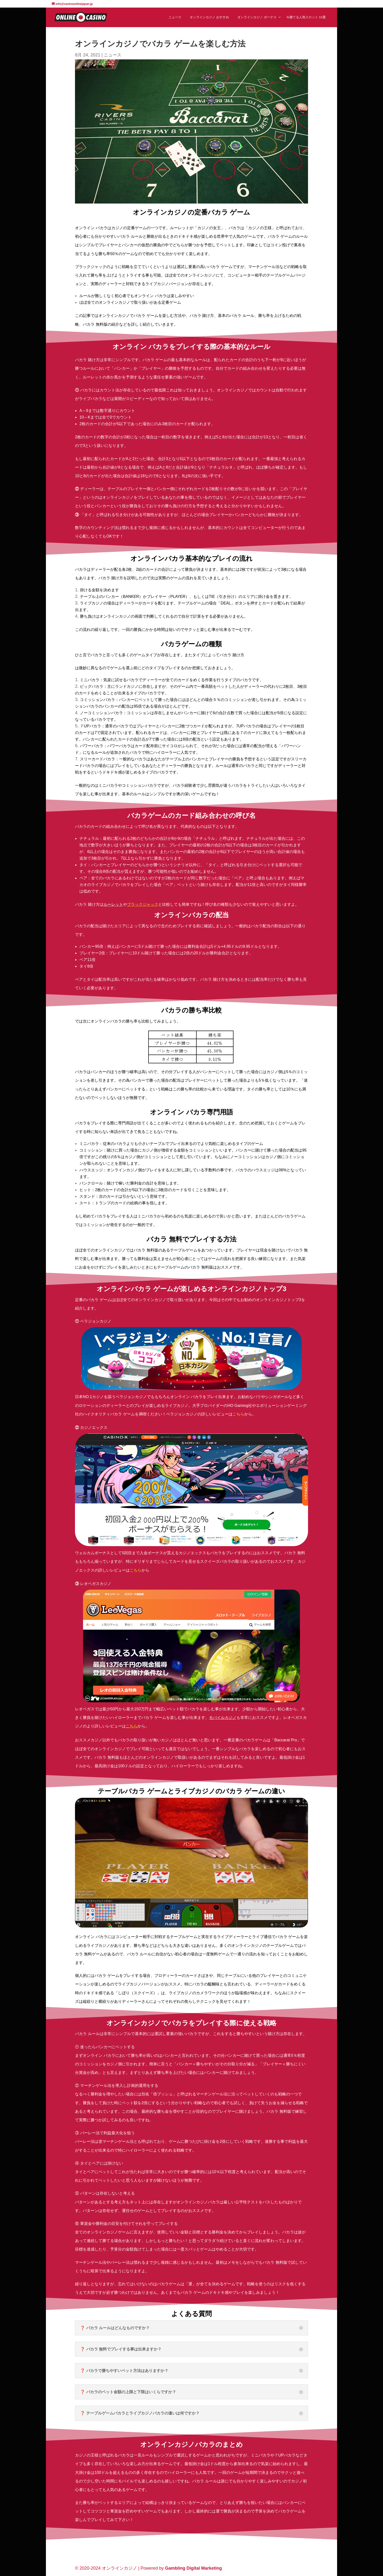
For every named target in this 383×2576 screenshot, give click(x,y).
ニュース (175, 17)
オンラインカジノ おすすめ (209, 17)
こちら (238, 1414)
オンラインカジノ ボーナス (257, 17)
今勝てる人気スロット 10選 (306, 17)
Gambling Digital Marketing (193, 2568)
